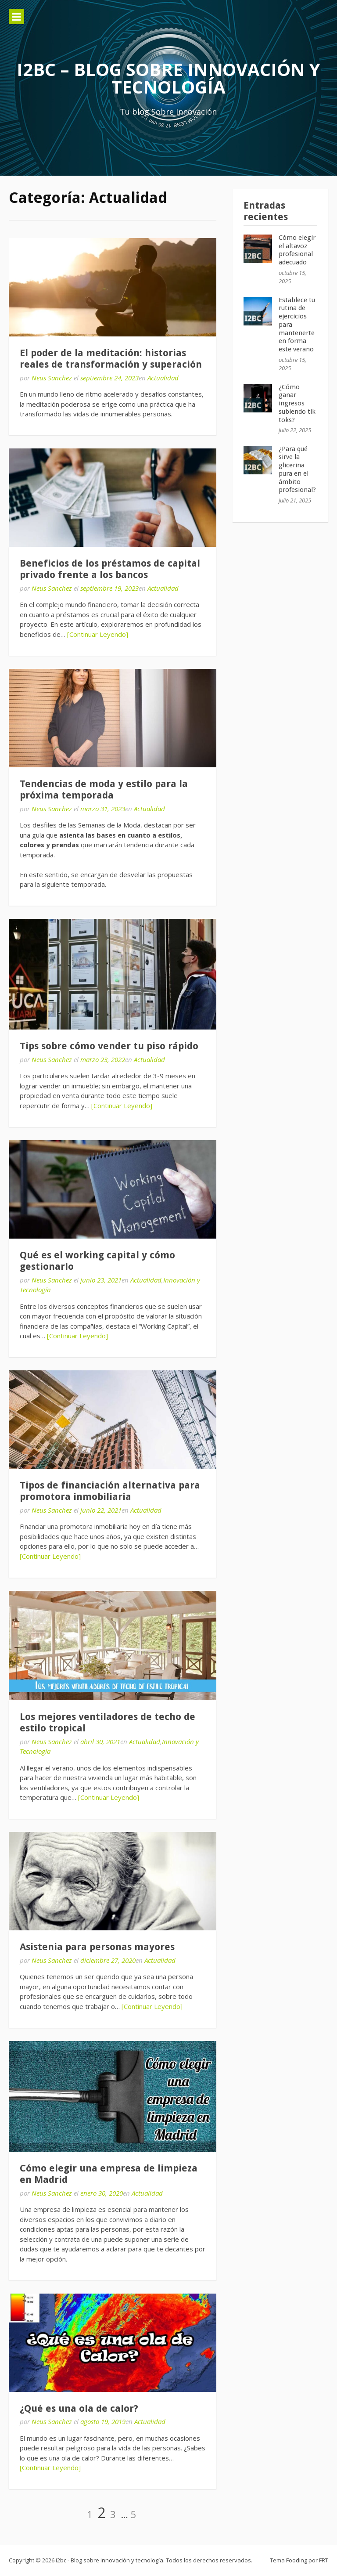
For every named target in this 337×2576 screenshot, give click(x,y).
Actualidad (163, 377)
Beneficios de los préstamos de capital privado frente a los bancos (110, 569)
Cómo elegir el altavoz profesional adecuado (297, 250)
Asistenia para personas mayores (97, 1946)
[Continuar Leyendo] (97, 634)
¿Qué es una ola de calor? (79, 2408)
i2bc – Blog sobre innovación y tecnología (168, 78)
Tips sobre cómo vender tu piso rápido (109, 1046)
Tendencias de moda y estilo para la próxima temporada (104, 789)
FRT (323, 2560)
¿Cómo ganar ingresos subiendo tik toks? (297, 403)
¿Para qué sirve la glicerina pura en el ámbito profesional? (297, 469)
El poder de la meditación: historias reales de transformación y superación (111, 358)
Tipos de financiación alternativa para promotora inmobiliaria (110, 1491)
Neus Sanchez (52, 377)
